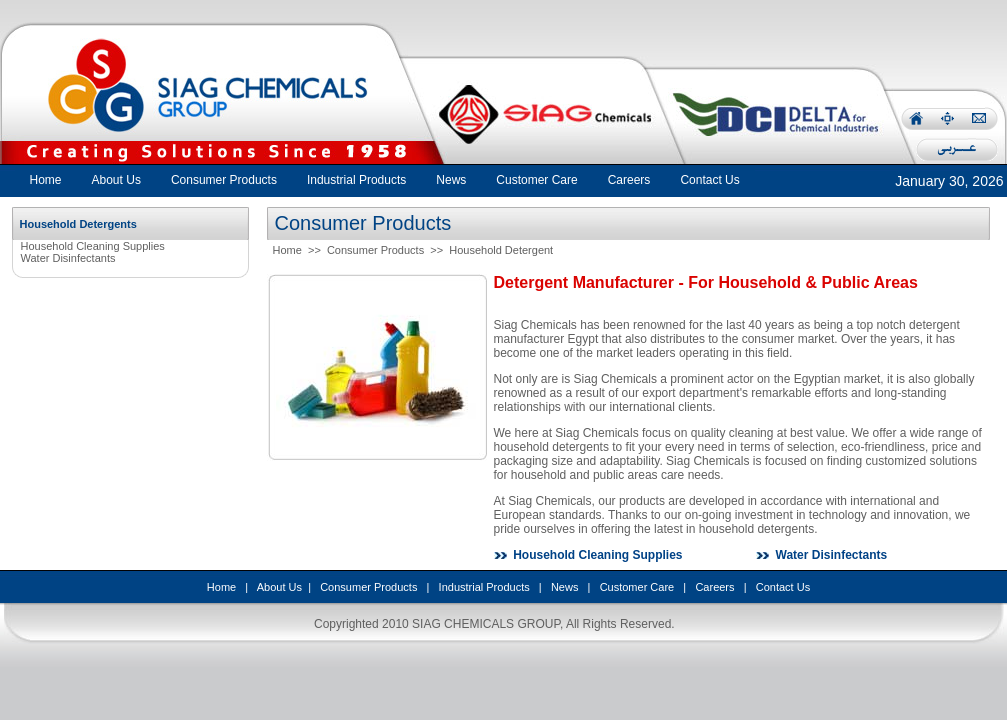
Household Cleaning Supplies (93, 246)
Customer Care (637, 587)
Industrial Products (484, 587)
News (565, 587)
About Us (279, 587)
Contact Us (783, 587)
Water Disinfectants (68, 258)
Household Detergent (501, 250)
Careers (714, 587)
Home (46, 180)
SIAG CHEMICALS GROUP (486, 624)
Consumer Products (375, 250)
